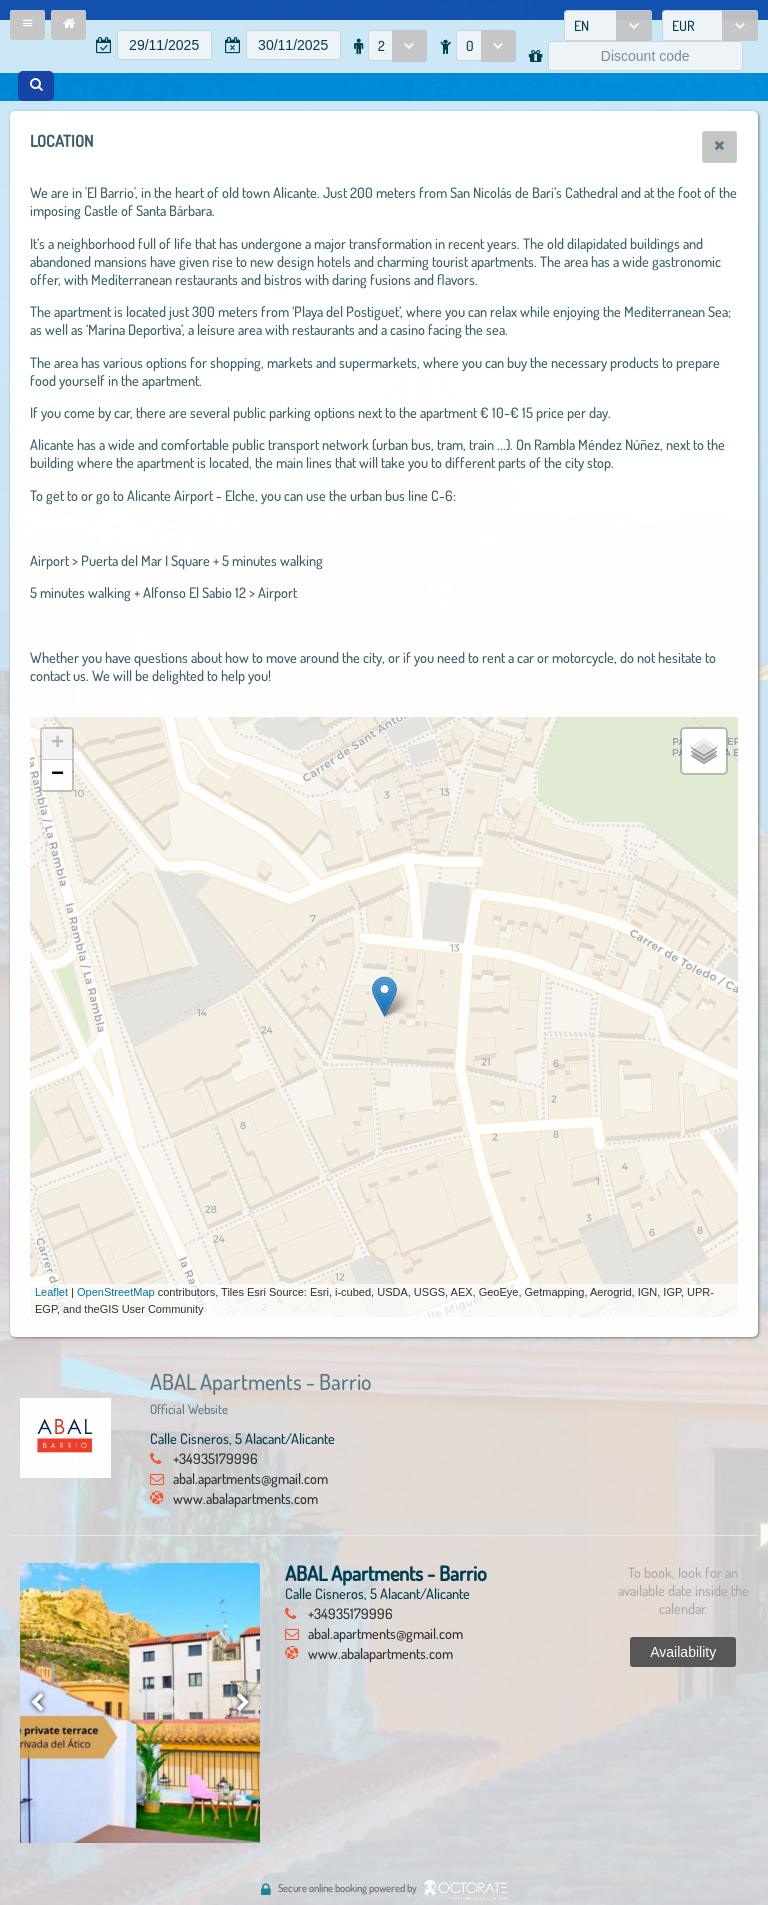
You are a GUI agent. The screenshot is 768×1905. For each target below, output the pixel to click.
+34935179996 (215, 1458)
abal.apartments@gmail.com (250, 1478)
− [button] (57, 775)
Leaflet (51, 1292)
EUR (683, 25)
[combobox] (608, 25)
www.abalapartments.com (245, 1498)
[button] (27, 25)
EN (581, 25)
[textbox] (164, 45)
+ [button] (57, 744)
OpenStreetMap (116, 1292)
